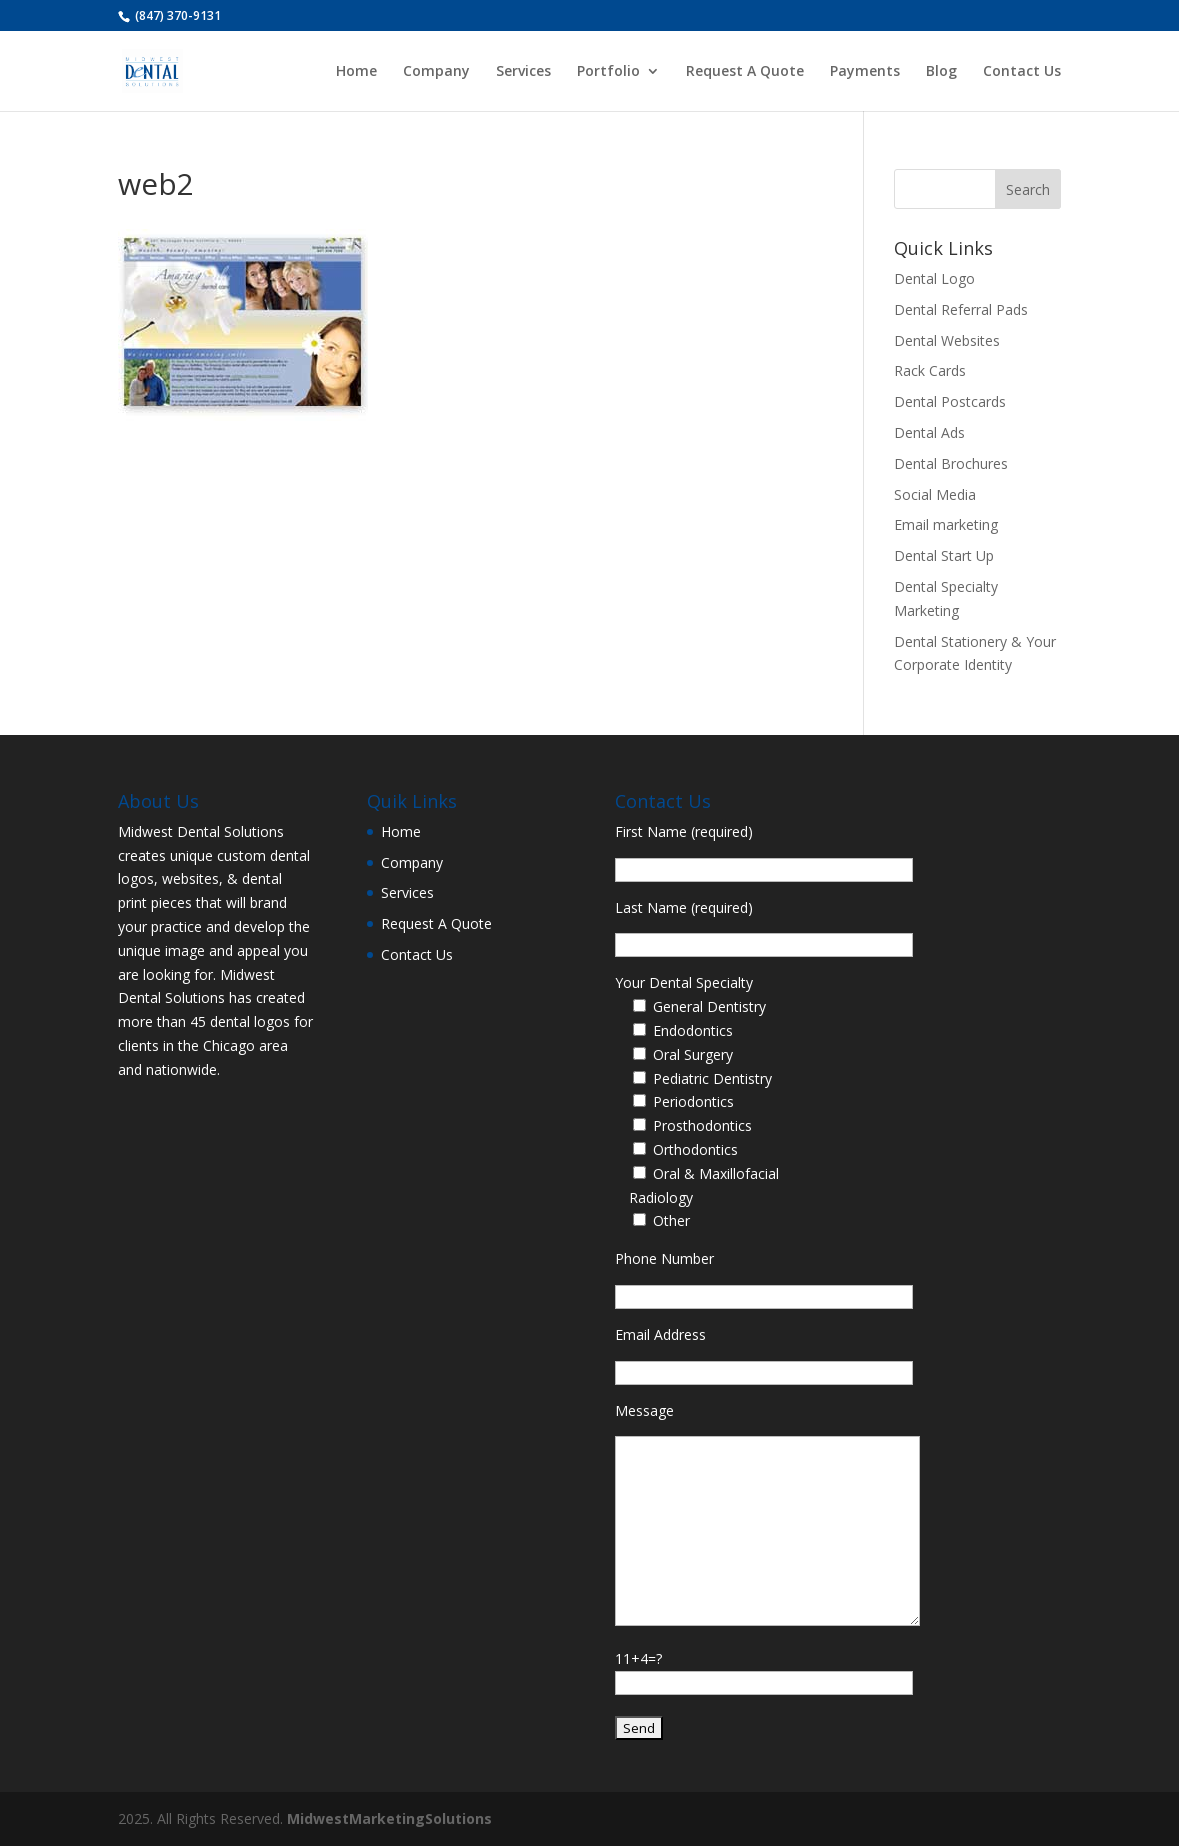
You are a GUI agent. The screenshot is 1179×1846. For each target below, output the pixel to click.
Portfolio (608, 72)
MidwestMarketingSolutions (389, 1818)
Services (523, 72)
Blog (941, 72)
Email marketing (946, 524)
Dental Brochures (951, 463)
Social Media (935, 494)
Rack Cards (930, 370)
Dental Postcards (950, 401)
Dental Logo (934, 278)
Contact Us (1022, 72)
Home (356, 72)
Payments (865, 72)
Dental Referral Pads (961, 309)
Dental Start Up (944, 555)
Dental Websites (947, 340)
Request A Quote (745, 72)
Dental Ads (929, 432)
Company (436, 72)
